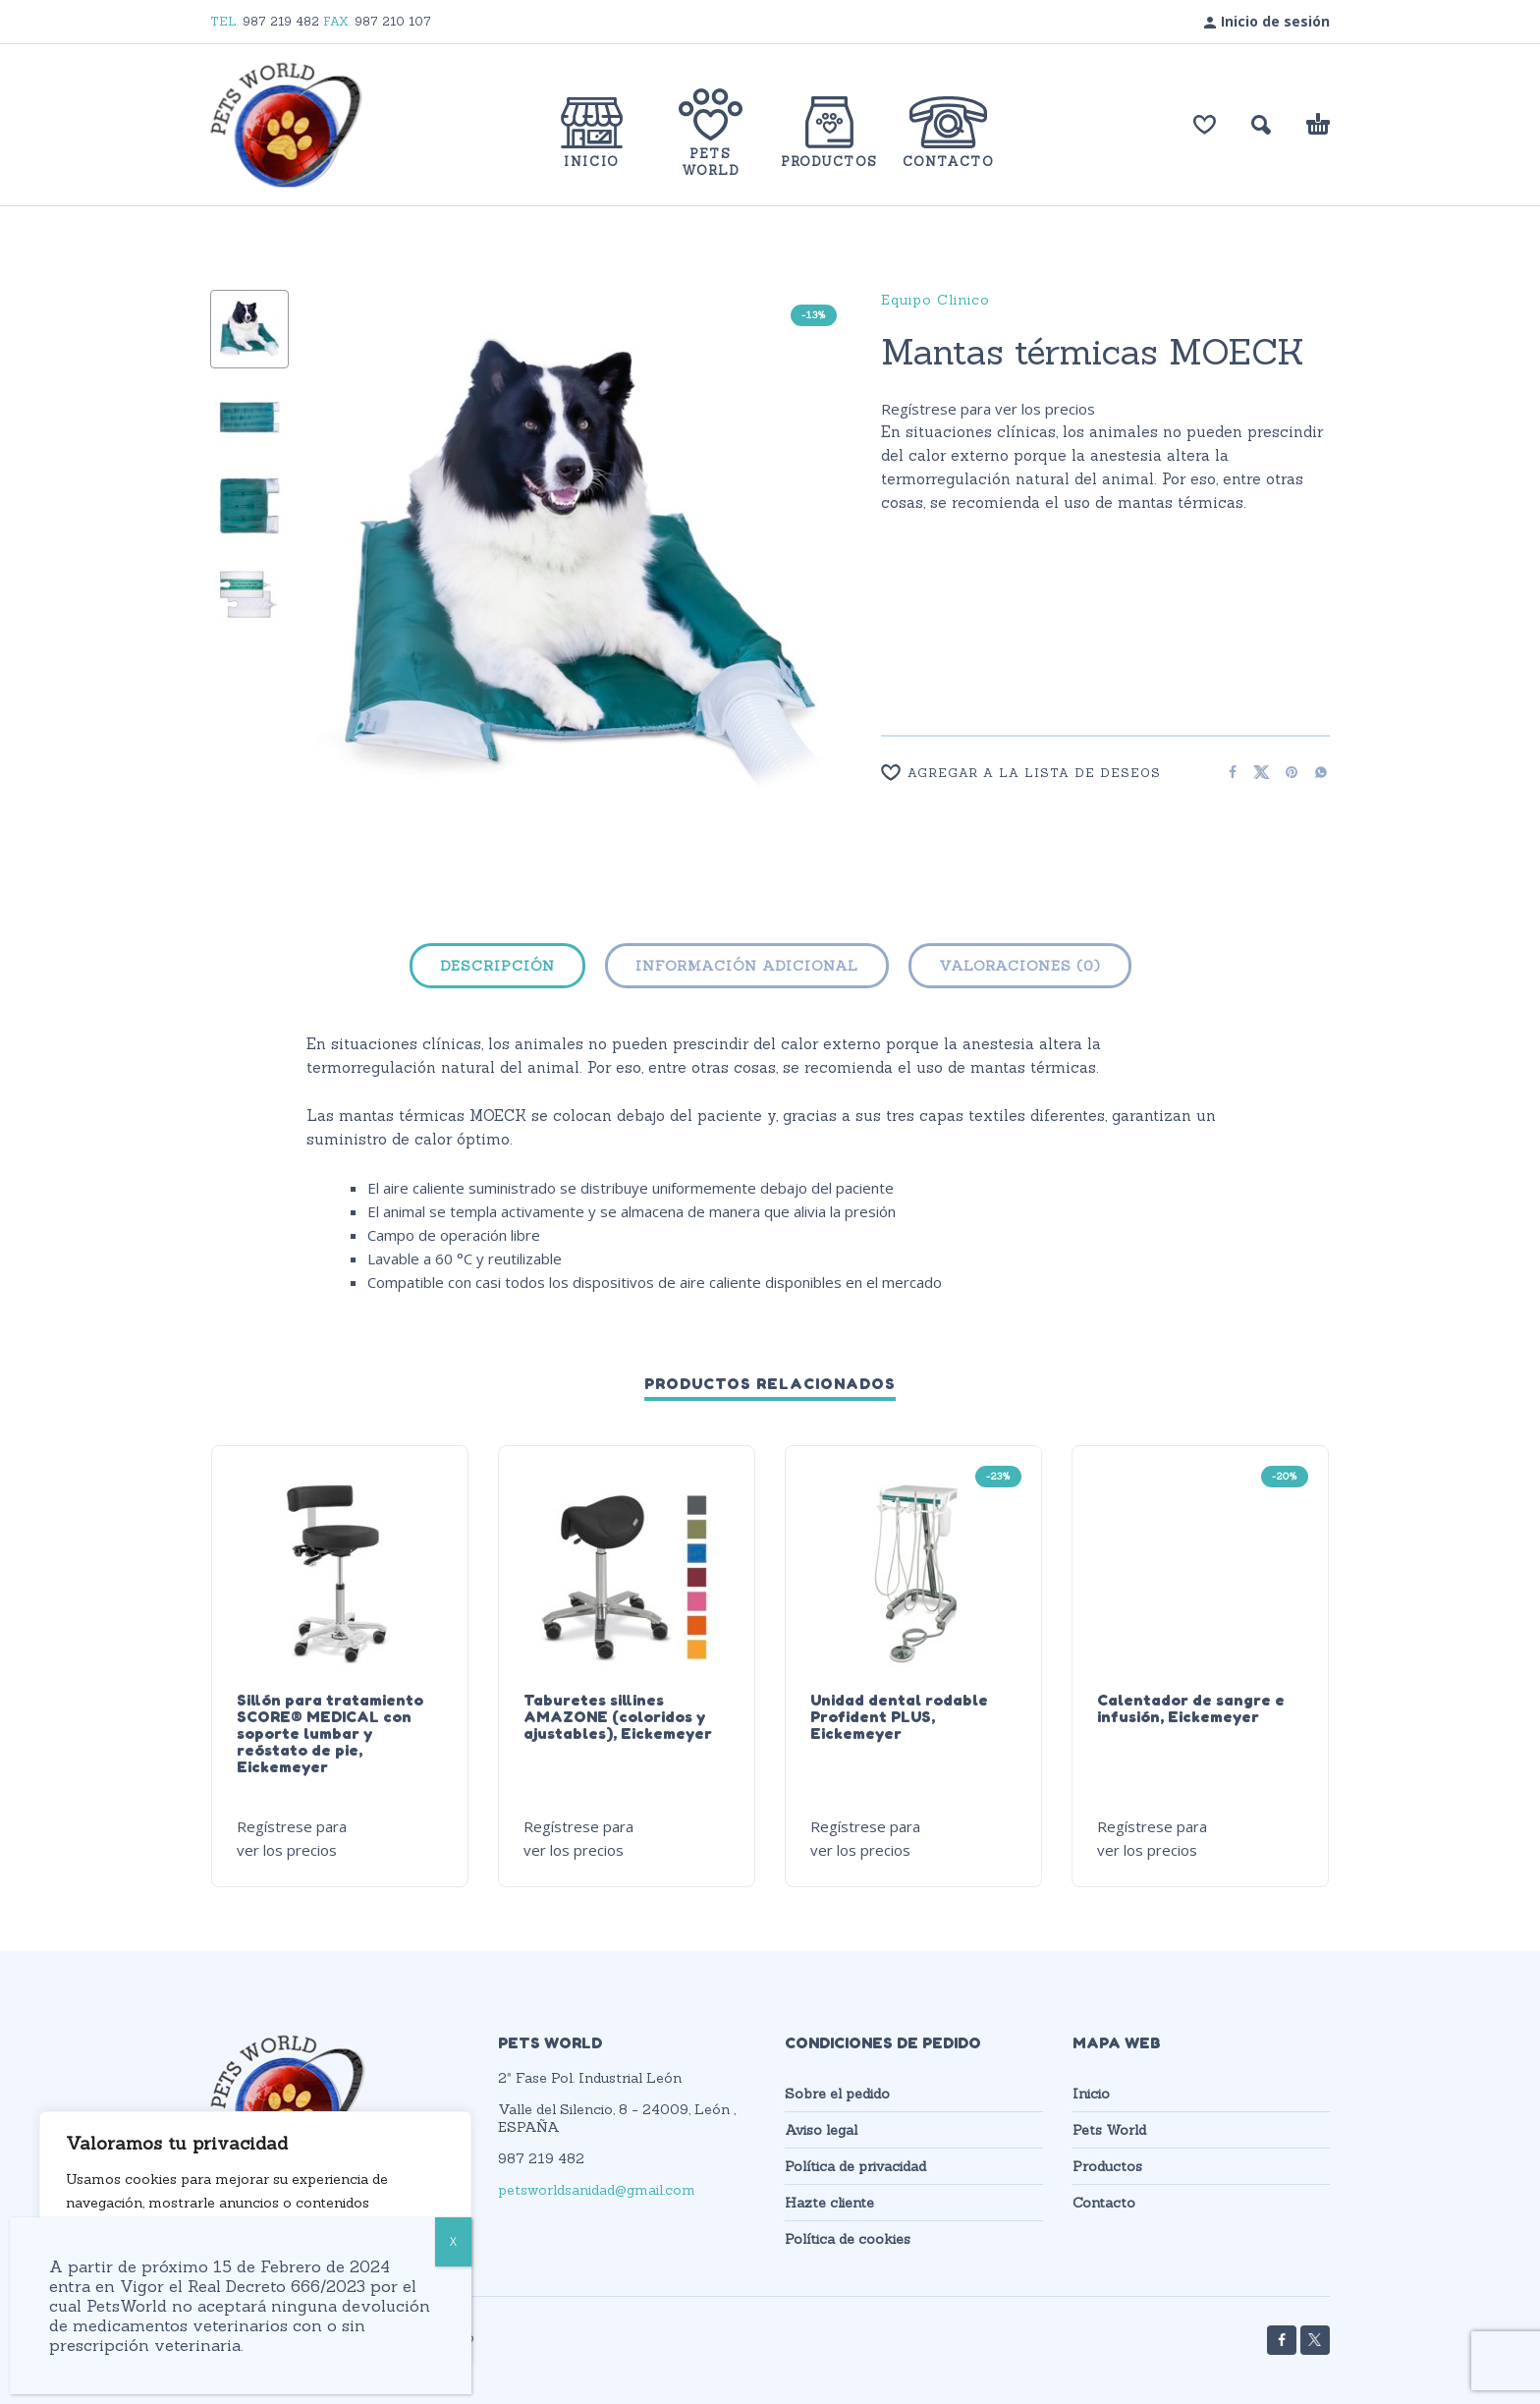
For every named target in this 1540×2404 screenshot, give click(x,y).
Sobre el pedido (837, 2093)
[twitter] (1315, 2340)
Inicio (1091, 2093)
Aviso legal (821, 2130)
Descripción (497, 966)
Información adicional (746, 966)
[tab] (497, 969)
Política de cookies (847, 2239)
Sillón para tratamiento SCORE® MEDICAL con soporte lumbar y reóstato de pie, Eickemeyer (330, 1733)
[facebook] (1281, 2340)
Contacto (1103, 2202)
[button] (1261, 125)
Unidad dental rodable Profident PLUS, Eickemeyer (899, 1716)
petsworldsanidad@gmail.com (596, 2190)
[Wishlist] (1042, 773)
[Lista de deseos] (1204, 125)
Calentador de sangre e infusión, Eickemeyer (1191, 1708)
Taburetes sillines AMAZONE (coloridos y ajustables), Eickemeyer (617, 1716)
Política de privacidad (855, 2166)
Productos (1107, 2166)
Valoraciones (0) (1020, 966)
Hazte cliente (829, 2202)
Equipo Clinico (935, 299)
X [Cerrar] (453, 2241)
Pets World (1109, 2130)
